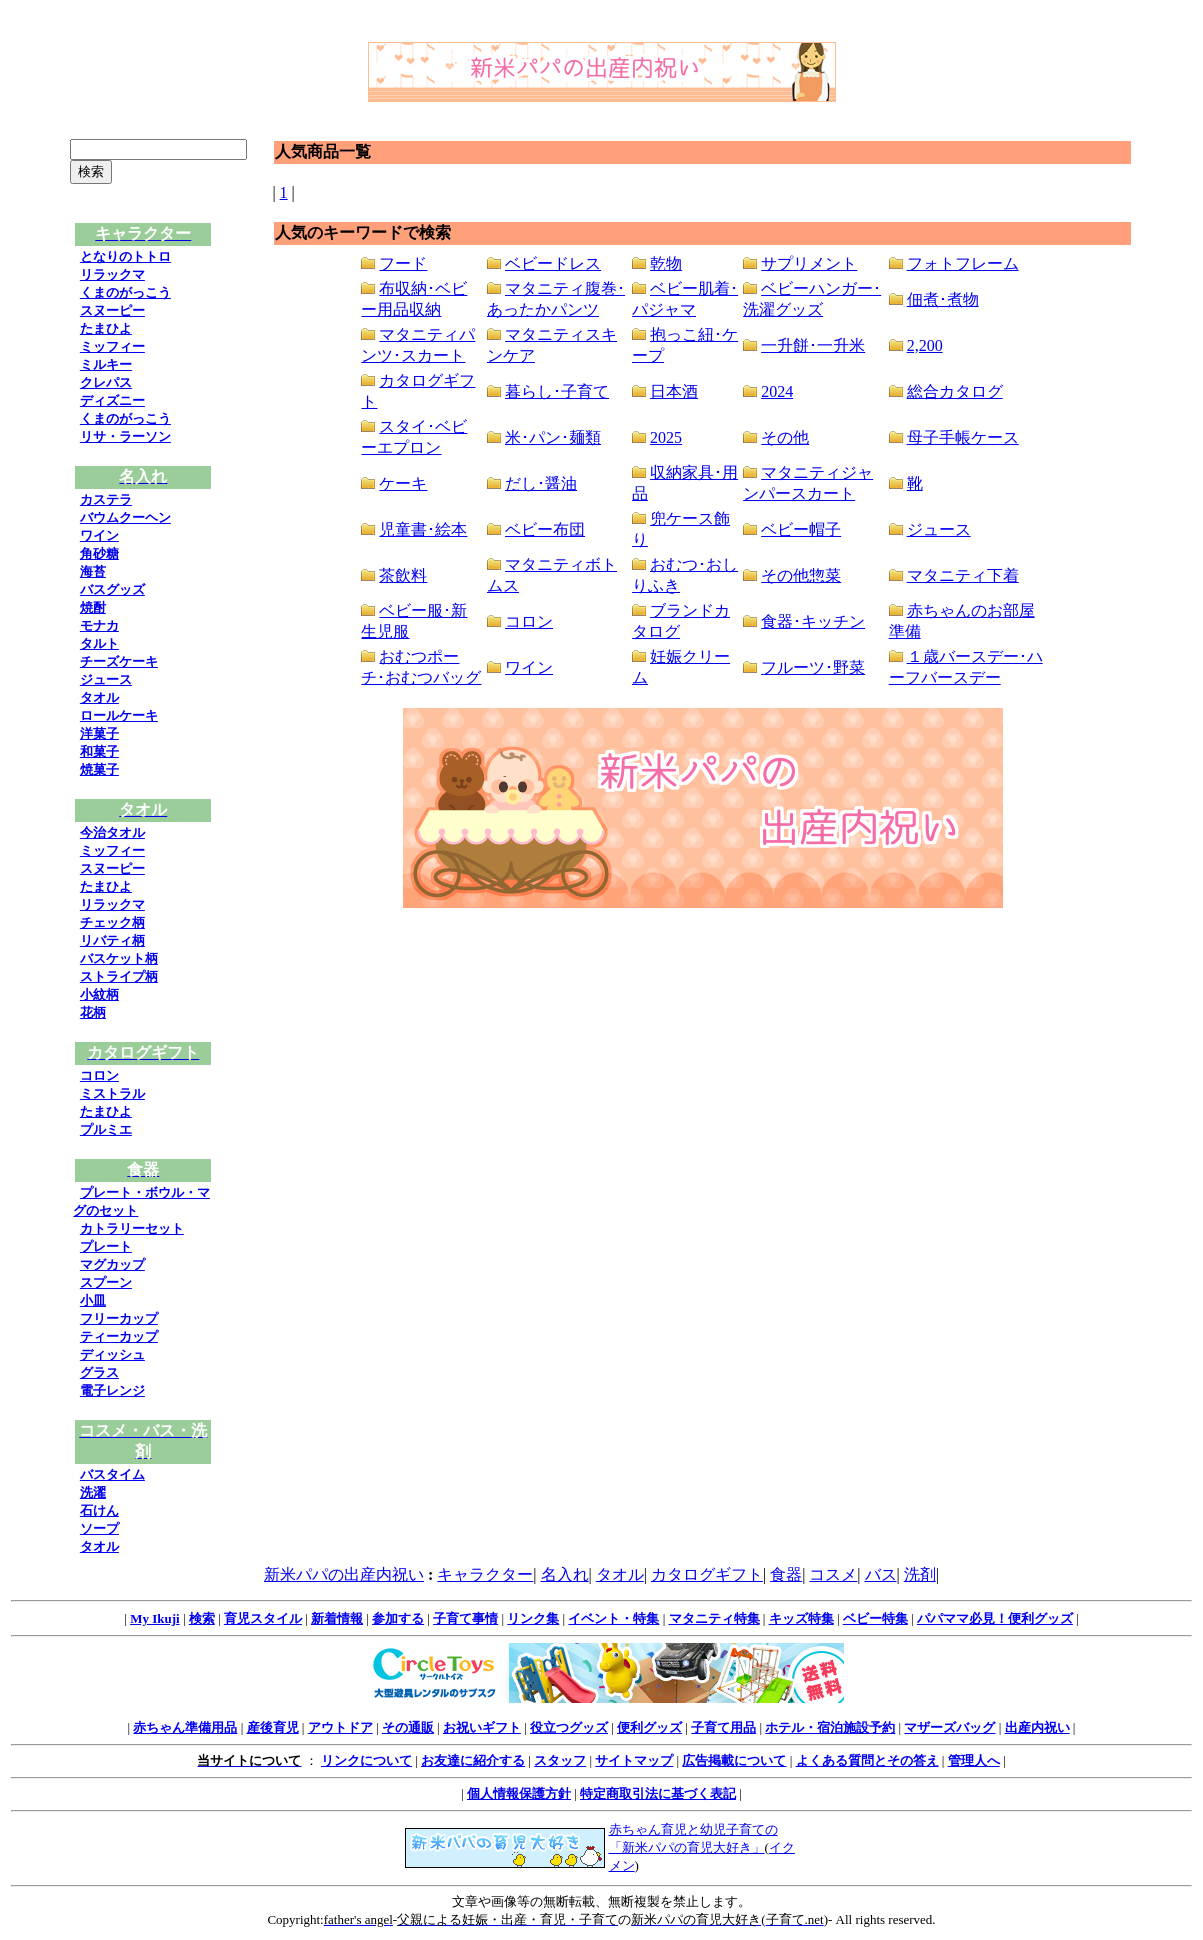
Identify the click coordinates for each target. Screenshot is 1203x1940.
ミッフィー (112, 346)
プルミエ (106, 1129)
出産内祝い (1037, 1727)
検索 (202, 1618)
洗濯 (93, 1492)
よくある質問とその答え (867, 1760)
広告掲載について (734, 1760)
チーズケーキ (119, 661)
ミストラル (112, 1093)
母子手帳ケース (963, 437)
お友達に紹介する (473, 1760)
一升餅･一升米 (813, 345)
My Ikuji (154, 1618)
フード (403, 263)
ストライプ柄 (119, 976)
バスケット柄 (119, 958)
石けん (99, 1510)
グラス (99, 1372)
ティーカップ (119, 1336)
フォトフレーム (963, 263)
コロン (99, 1075)
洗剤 (920, 1574)
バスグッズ (112, 589)
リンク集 (533, 1618)
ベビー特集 (875, 1618)
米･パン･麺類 (553, 437)
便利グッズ (649, 1727)
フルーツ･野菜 (813, 667)
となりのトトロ (125, 256)
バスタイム (112, 1474)
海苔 (93, 571)
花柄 (93, 1012)
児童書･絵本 (423, 529)
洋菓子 (99, 733)
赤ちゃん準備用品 (185, 1727)
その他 (785, 437)
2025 (666, 437)
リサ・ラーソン (125, 436)
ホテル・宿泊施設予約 (830, 1727)
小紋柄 (99, 994)
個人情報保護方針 (519, 1793)
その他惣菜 (801, 575)
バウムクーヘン (125, 517)
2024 (777, 391)
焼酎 (93, 607)
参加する (398, 1618)
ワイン (99, 535)
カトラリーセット (132, 1228)
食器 (786, 1574)
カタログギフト (707, 1574)
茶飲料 (403, 575)
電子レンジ (112, 1390)
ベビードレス (553, 263)
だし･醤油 (541, 483)
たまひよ (106, 328)
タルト (99, 643)
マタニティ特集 (714, 1618)
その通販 (408, 1727)
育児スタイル (263, 1618)
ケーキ (403, 483)
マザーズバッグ (949, 1727)
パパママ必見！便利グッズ (995, 1618)
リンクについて (366, 1760)
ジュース (106, 679)
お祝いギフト (482, 1727)
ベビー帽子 (801, 529)
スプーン (106, 1282)
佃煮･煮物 (943, 299)
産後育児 (273, 1727)
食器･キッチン (813, 621)
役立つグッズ (569, 1727)
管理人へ (974, 1760)
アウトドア (340, 1727)
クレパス (106, 382)
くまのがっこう (125, 292)
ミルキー (106, 364)
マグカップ (112, 1264)
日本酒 (674, 391)
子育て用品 (723, 1727)
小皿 (93, 1300)
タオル (99, 697)
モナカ (99, 625)
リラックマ (112, 274)
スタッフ (560, 1760)
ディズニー (112, 400)
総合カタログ (955, 391)
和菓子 (99, 751)
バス (881, 1574)
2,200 (925, 345)
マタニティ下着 (963, 575)
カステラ (106, 499)
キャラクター (485, 1574)
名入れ (565, 1574)
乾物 (666, 263)
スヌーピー (112, 310)
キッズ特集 (801, 1618)
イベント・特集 (613, 1618)
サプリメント (809, 263)
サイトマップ (634, 1760)
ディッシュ (112, 1354)
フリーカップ (119, 1318)
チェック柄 (112, 922)
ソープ (99, 1528)
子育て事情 (465, 1618)
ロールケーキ (119, 715)
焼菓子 (99, 769)
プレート (106, 1246)
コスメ (833, 1574)
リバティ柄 (112, 940)
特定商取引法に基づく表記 (658, 1793)
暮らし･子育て (557, 391)
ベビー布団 (545, 529)
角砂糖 (99, 553)
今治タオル (112, 832)
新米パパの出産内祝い (344, 1574)
